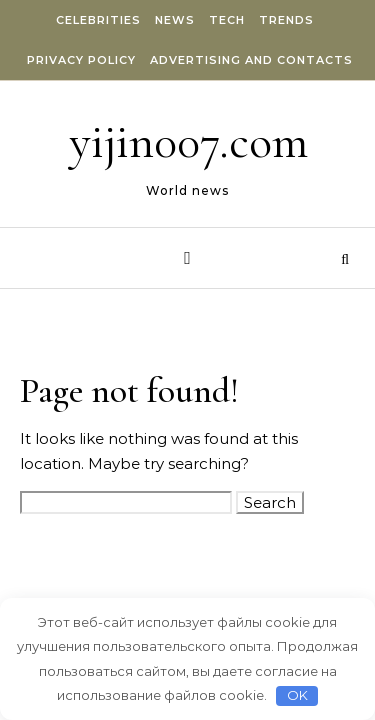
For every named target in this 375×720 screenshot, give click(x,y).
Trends (286, 20)
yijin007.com (189, 142)
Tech (227, 20)
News (175, 20)
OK (297, 695)
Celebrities (98, 20)
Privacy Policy (81, 60)
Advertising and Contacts (251, 60)
